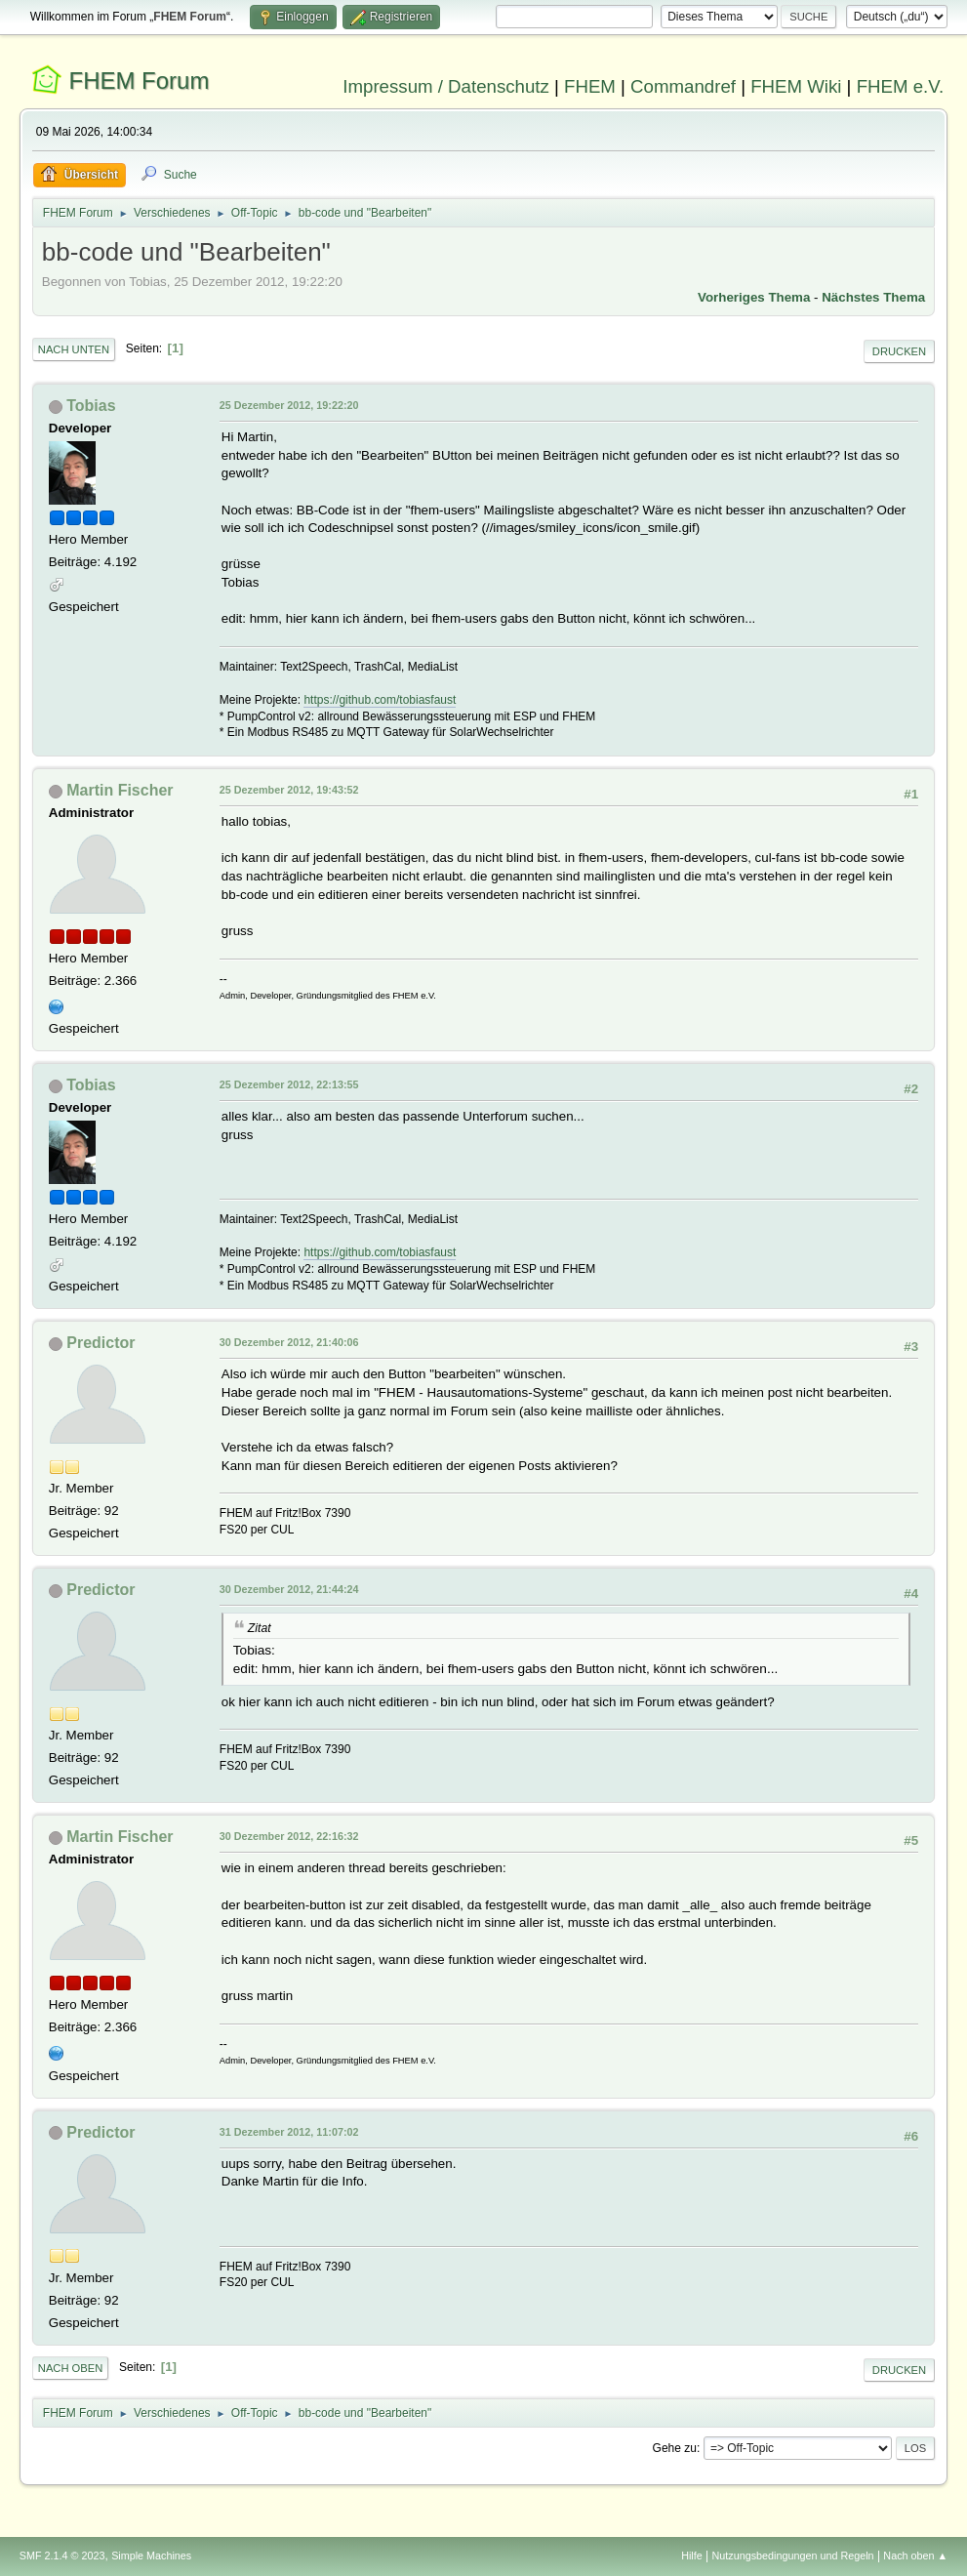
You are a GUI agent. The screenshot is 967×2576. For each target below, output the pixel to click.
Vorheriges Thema (754, 297)
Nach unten (73, 349)
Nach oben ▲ (915, 2555)
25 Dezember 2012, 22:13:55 (289, 1084)
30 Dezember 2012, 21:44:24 (289, 1589)
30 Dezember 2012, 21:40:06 (289, 1342)
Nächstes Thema (873, 297)
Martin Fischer (119, 790)
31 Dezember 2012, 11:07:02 (289, 2132)
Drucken (899, 351)
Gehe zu (675, 2448)
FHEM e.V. (901, 86)
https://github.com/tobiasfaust (379, 700)
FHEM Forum (138, 80)
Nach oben (70, 2368)
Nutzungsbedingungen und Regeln (793, 2555)
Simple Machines (151, 2555)
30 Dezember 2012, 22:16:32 (289, 1836)
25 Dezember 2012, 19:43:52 (289, 790)
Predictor (100, 1342)
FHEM (590, 86)
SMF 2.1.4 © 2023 (62, 2555)
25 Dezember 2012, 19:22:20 (289, 405)
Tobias (90, 405)
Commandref (683, 86)
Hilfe (692, 2555)
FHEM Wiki (795, 86)
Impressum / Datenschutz (445, 86)
